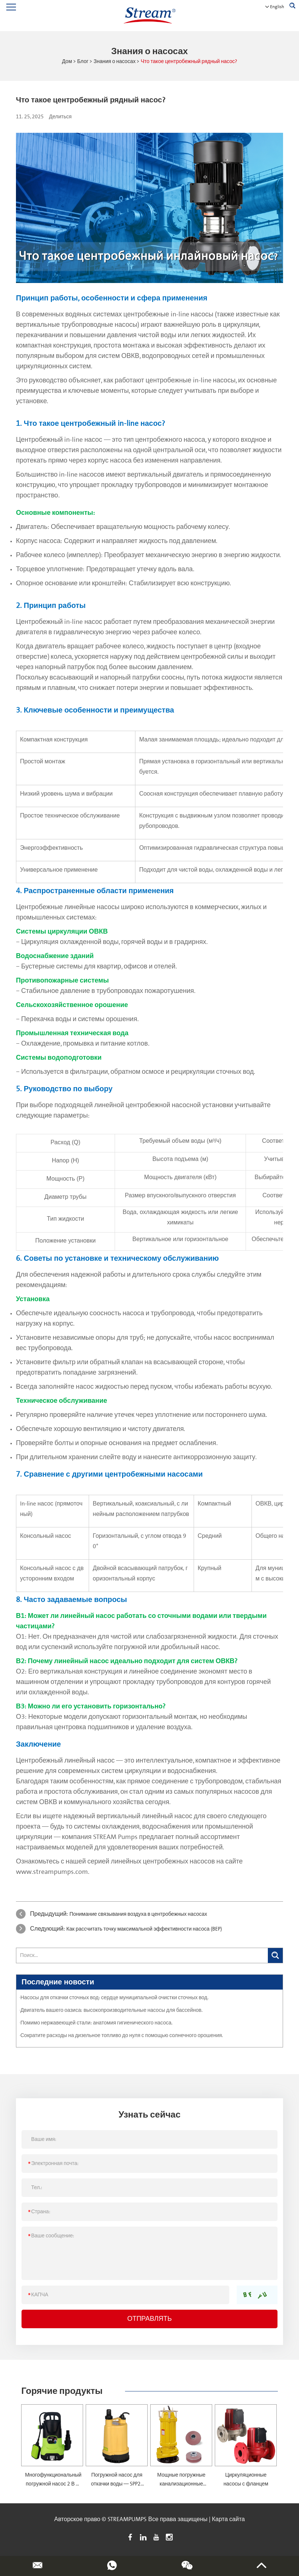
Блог (82, 62)
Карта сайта (228, 2519)
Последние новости (58, 1982)
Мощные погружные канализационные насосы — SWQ (181, 2484)
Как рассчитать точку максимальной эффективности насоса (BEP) (144, 1929)
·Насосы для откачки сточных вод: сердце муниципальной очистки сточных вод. (113, 1998)
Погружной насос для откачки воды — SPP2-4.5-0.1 (116, 2484)
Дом (67, 62)
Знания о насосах (114, 62)
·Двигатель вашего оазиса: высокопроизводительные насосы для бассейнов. (111, 2010)
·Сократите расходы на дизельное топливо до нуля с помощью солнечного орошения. (121, 2036)
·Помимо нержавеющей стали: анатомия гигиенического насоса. (95, 2023)
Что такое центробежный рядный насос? (189, 62)
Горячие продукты (61, 2391)
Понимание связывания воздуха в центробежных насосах (138, 1914)
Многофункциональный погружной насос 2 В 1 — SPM (53, 2484)
